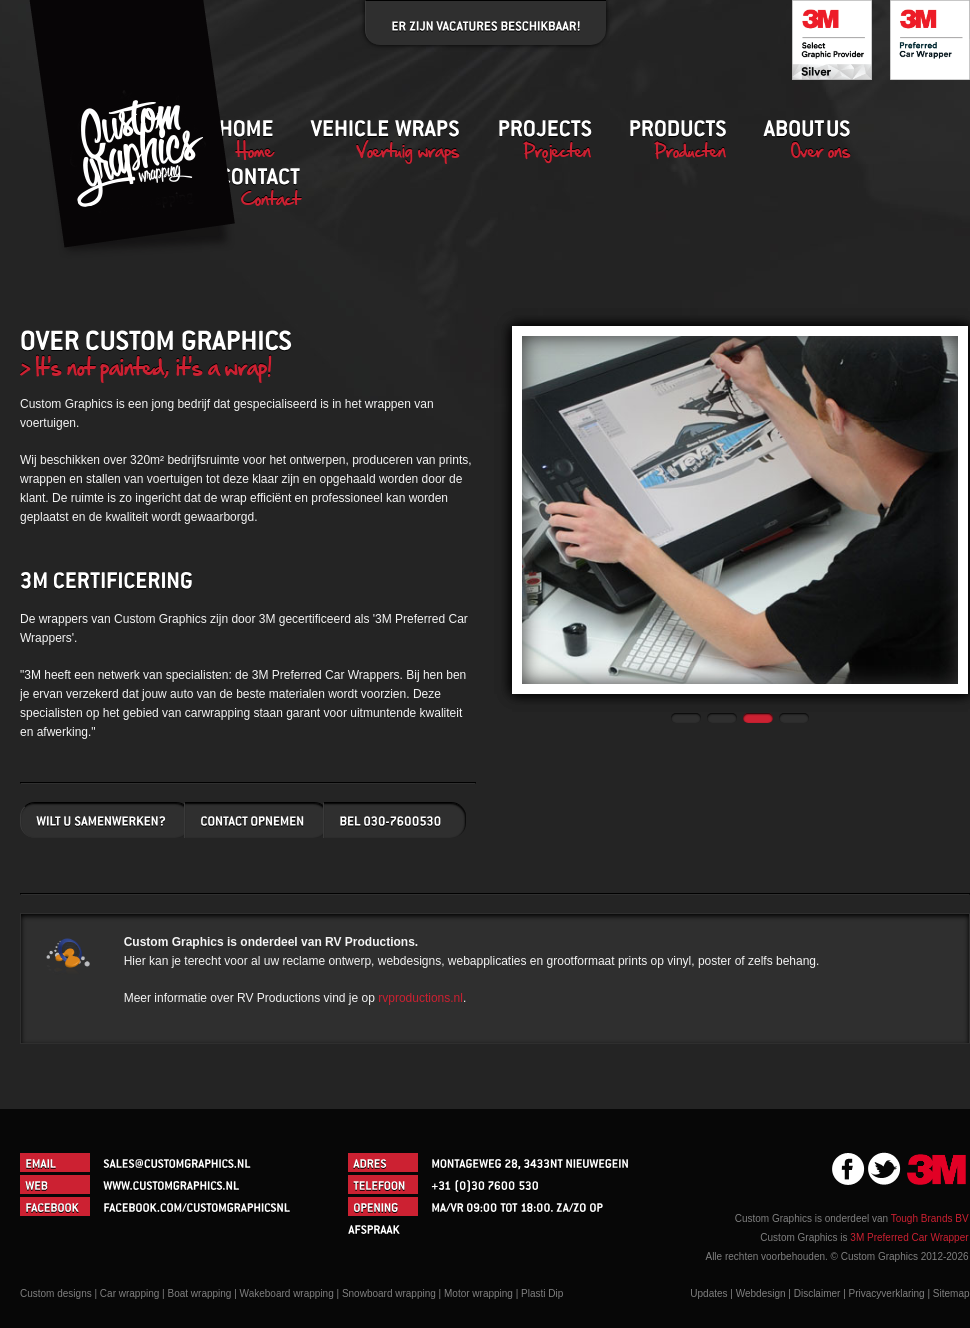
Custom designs (56, 1293)
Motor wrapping (478, 1293)
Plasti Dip (542, 1293)
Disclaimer (817, 1293)
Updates (708, 1293)
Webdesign (761, 1293)
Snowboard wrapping (389, 1293)
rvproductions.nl (420, 998)
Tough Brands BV (930, 1218)
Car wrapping (129, 1293)
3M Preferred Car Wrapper (909, 1237)
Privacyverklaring (887, 1293)
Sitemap (951, 1293)
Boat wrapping (200, 1293)
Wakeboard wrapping (287, 1293)
